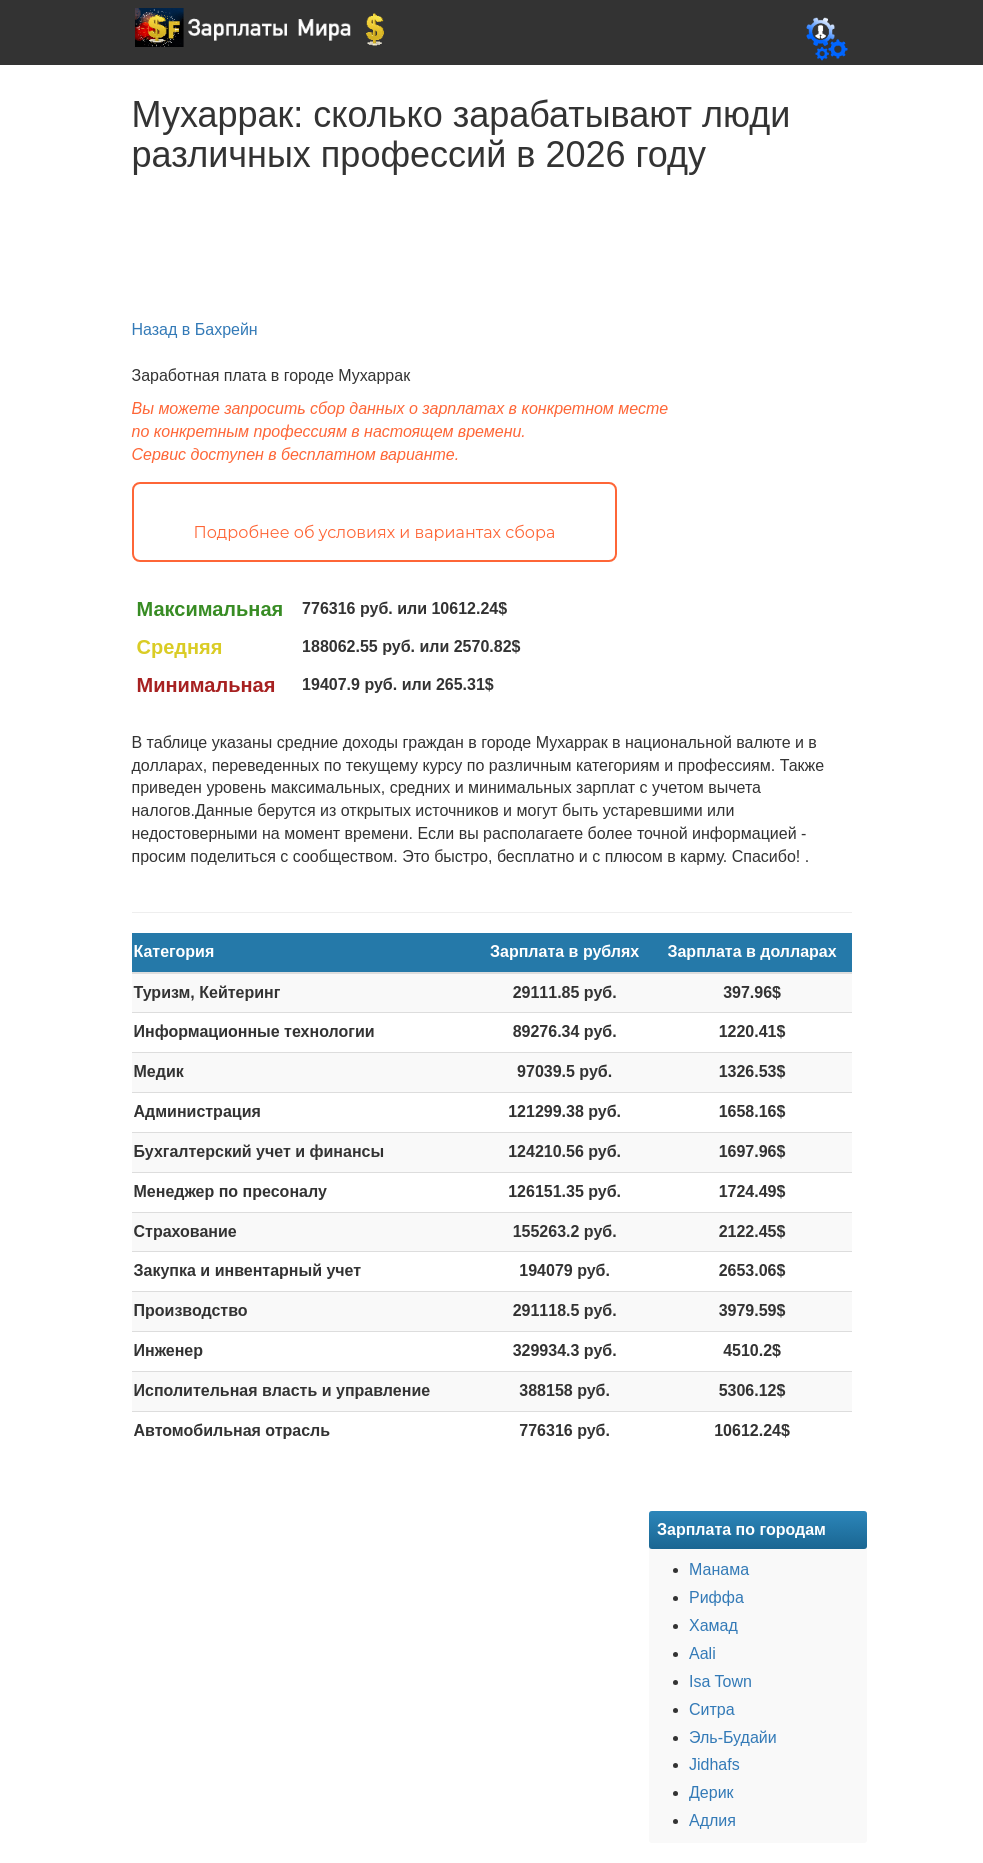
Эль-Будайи (733, 1737)
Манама (719, 1569)
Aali (702, 1653)
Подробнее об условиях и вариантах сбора (375, 532)
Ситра (712, 1709)
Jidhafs (714, 1764)
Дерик (711, 1792)
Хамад (713, 1625)
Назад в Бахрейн (195, 329)
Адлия (712, 1820)
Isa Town (720, 1681)
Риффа (716, 1597)
